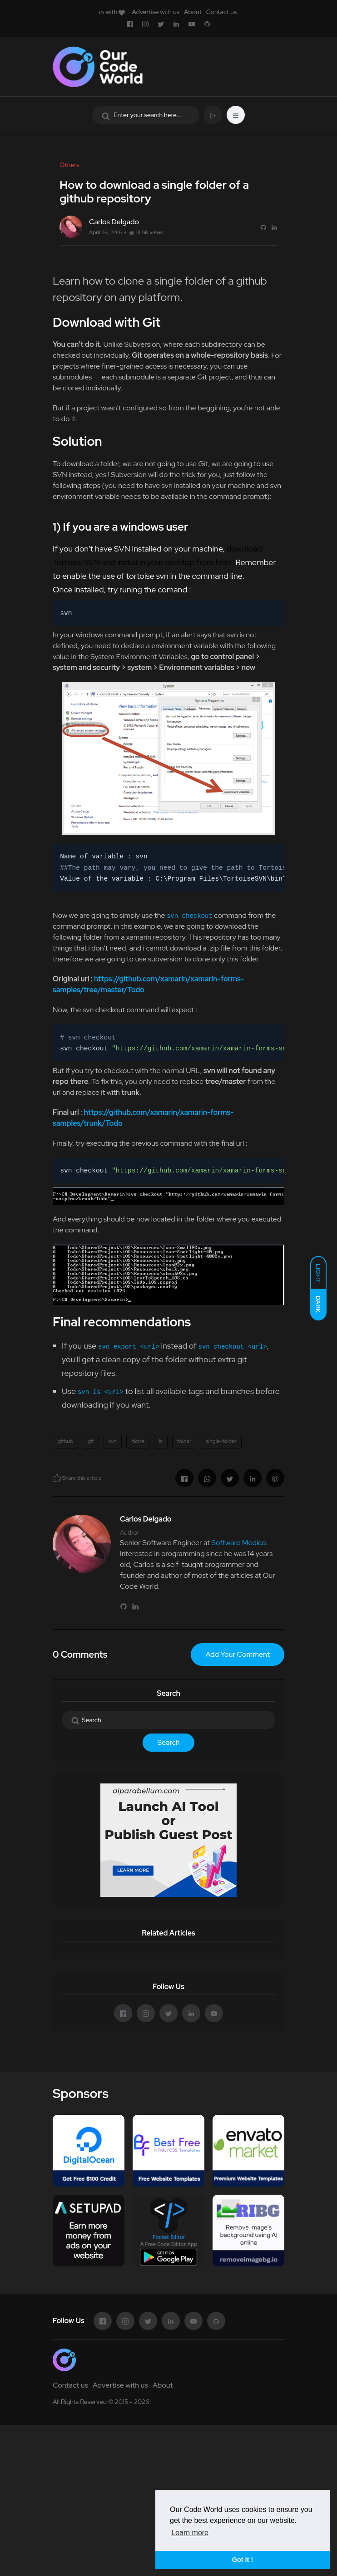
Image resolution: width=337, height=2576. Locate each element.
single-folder (221, 1441)
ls (161, 1441)
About (193, 12)
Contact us (221, 12)
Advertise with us (155, 12)
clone (137, 1441)
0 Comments (80, 1654)
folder (184, 1441)
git (91, 1441)
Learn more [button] (189, 2533)
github (65, 1441)
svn (113, 1441)
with (111, 12)
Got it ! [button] (242, 2559)
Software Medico (238, 1542)
